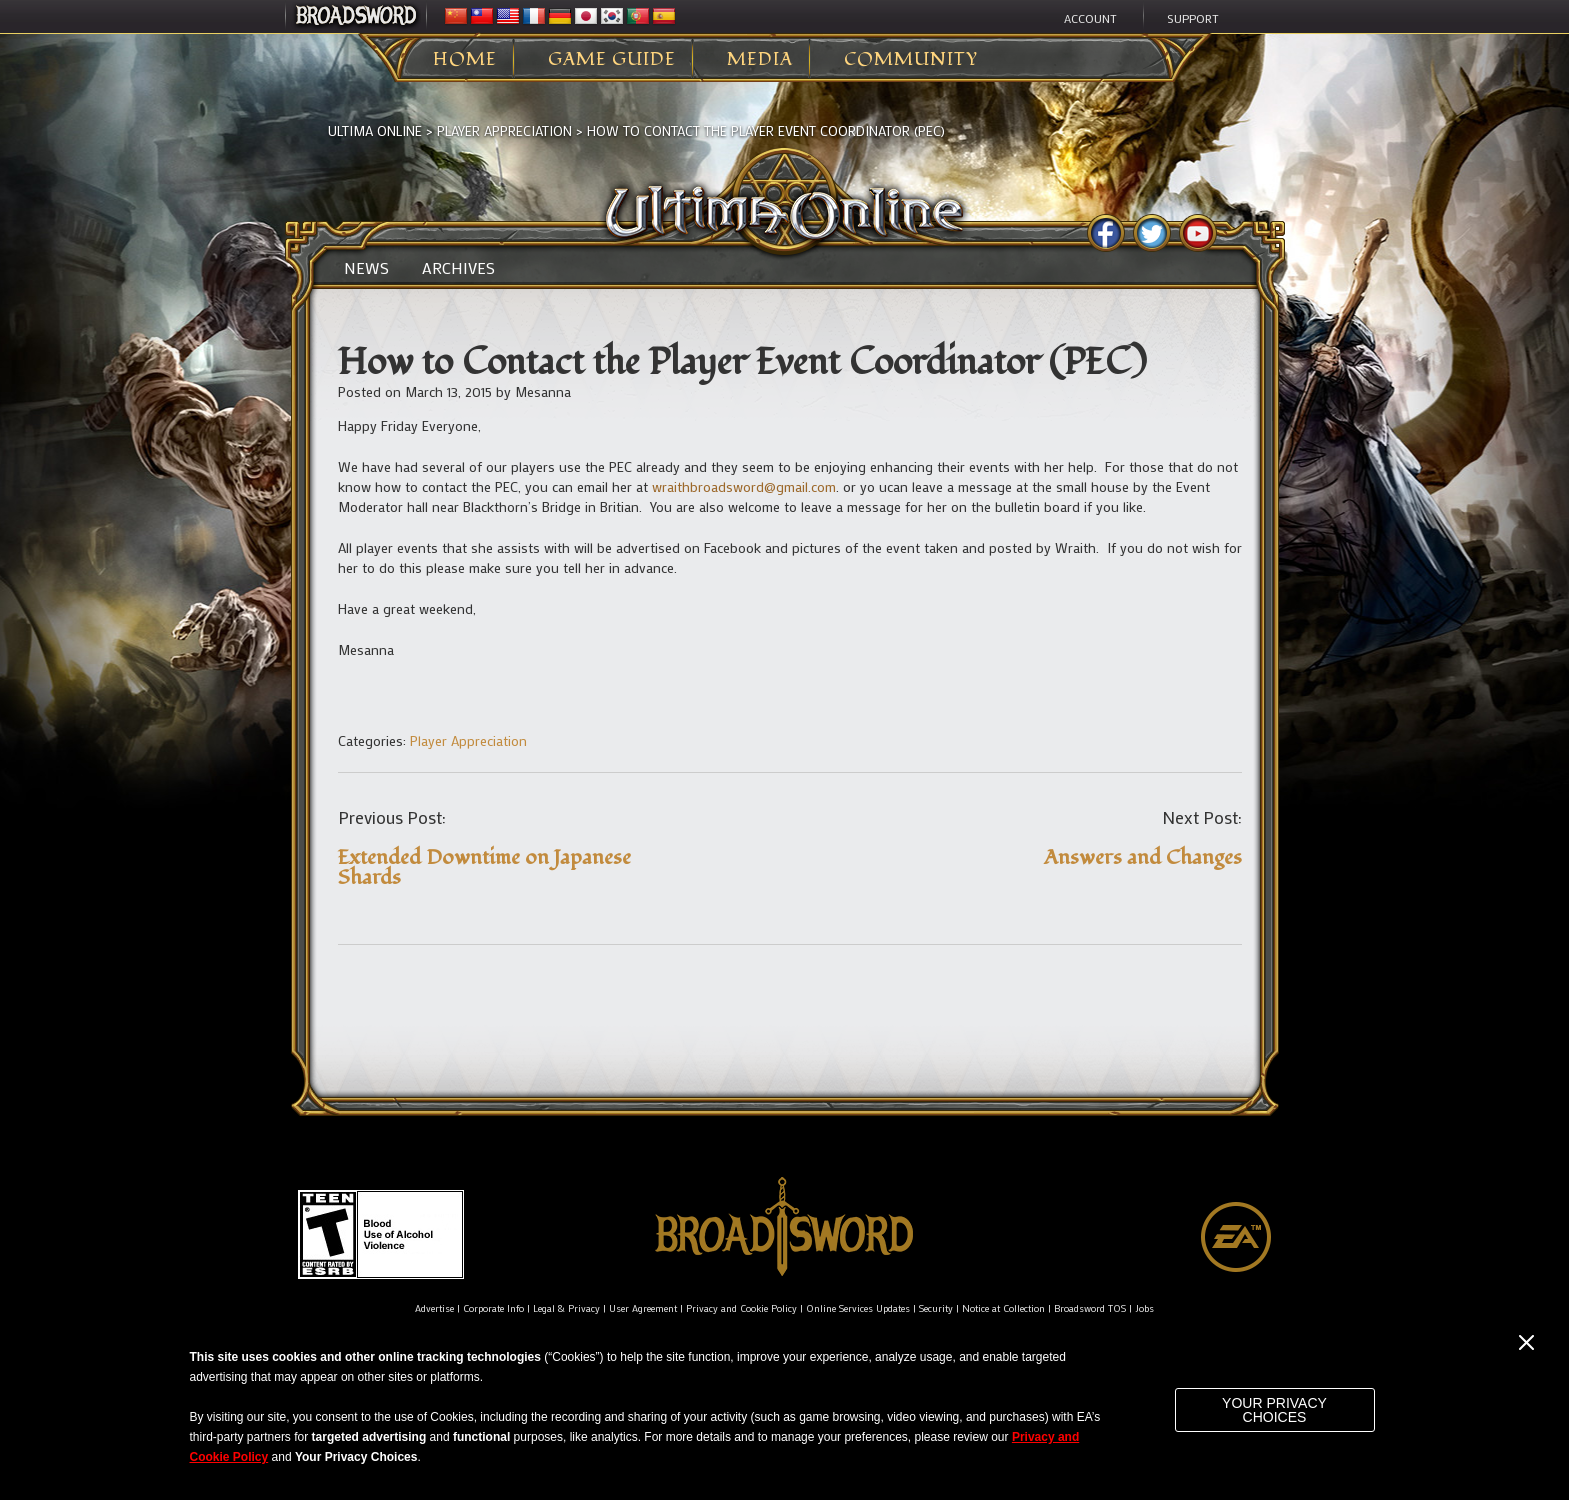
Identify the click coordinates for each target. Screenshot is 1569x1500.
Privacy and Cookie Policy (741, 1308)
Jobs (1144, 1308)
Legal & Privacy (566, 1308)
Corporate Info (493, 1308)
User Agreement (643, 1308)
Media (760, 60)
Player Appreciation (504, 130)
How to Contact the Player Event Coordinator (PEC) (766, 130)
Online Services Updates (858, 1308)
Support (1193, 18)
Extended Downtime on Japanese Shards (484, 867)
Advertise (434, 1308)
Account (1090, 18)
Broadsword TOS (1090, 1308)
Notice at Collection (1003, 1308)
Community (911, 60)
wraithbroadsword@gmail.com (744, 486)
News (366, 268)
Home (465, 60)
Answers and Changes (1143, 857)
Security (936, 1308)
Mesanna (543, 391)
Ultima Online (375, 130)
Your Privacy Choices (1274, 1410)
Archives (458, 268)
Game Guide (612, 60)
